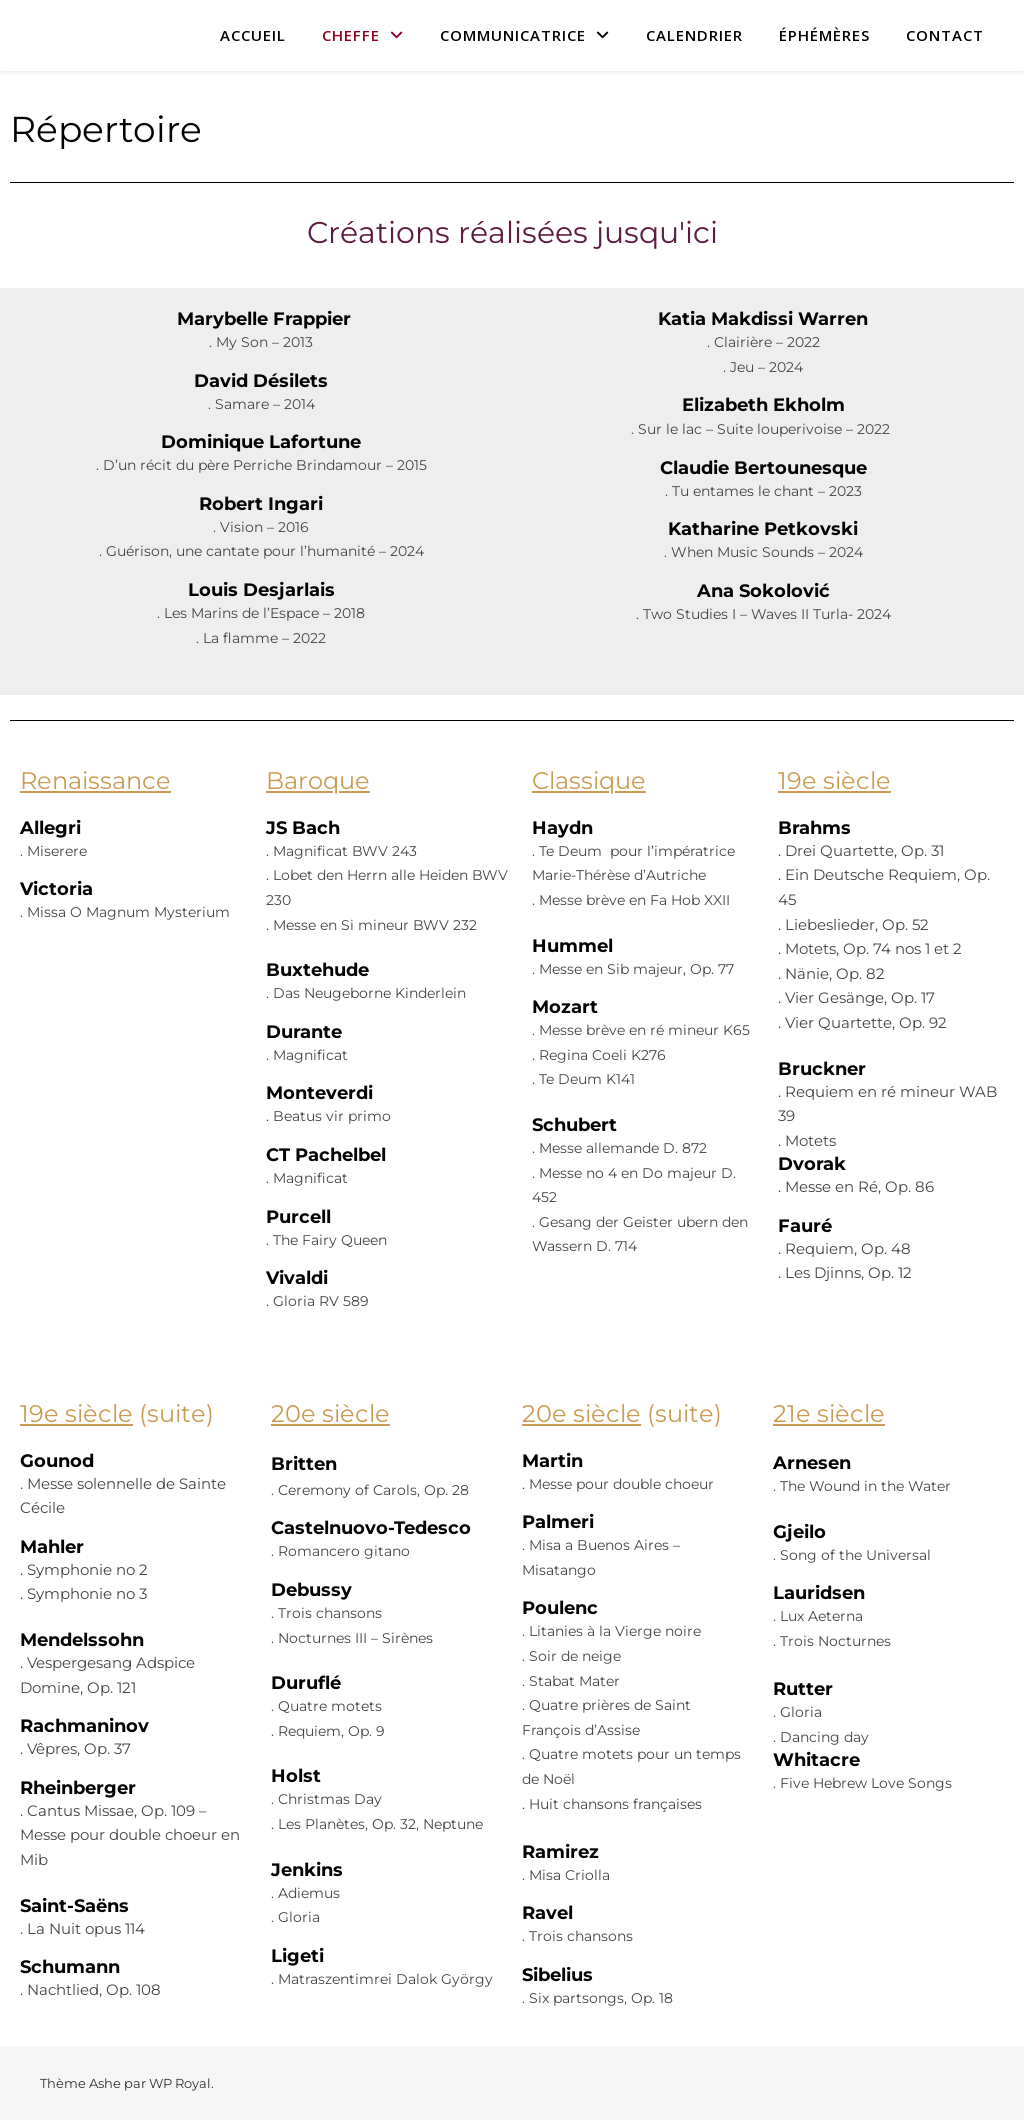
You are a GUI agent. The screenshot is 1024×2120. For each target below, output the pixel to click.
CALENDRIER (694, 35)
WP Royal (180, 2083)
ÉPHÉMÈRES (824, 35)
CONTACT (945, 35)
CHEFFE (351, 35)
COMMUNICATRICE (513, 35)
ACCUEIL (253, 35)
